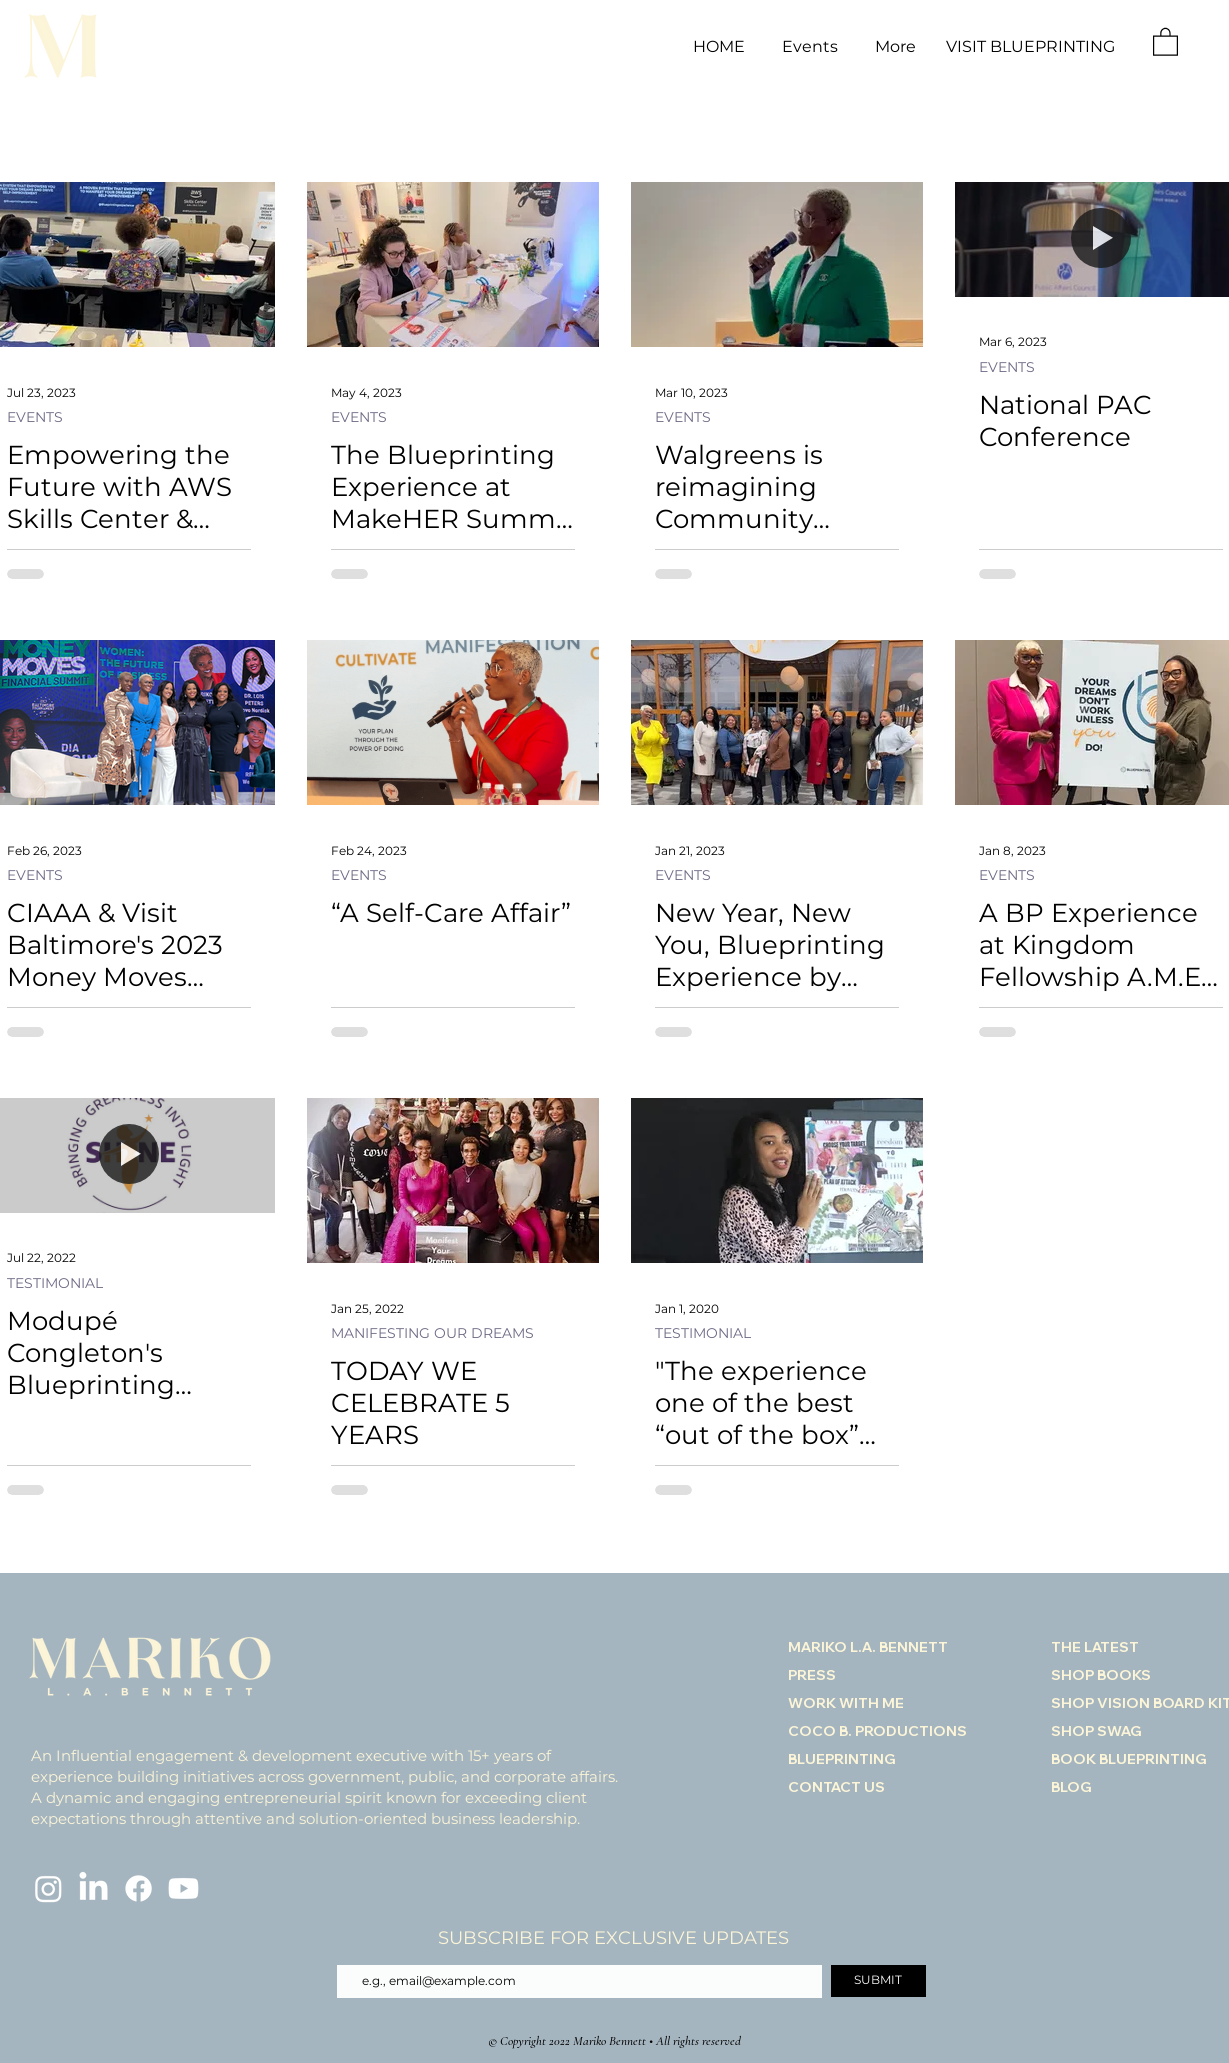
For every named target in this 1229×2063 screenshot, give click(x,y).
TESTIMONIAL (55, 1283)
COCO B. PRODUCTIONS (877, 1731)
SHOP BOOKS (1101, 1675)
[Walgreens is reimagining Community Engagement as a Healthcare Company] (777, 264)
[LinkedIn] (93, 1888)
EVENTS (35, 417)
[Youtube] (183, 1888)
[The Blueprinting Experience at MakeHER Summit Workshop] (453, 264)
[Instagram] (48, 1888)
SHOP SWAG (1096, 1731)
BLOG (1071, 1787)
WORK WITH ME (846, 1703)
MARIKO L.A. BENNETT (868, 1647)
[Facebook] (138, 1888)
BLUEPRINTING (842, 1759)
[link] (1165, 41)
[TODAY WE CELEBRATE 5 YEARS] (453, 1180)
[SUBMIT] (878, 1981)
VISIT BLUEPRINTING (1030, 46)
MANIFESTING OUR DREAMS (432, 1333)
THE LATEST (1095, 1647)
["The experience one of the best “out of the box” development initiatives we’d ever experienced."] (777, 1180)
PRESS (812, 1675)
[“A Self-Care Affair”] (453, 722)
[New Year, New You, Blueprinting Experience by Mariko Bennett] (777, 722)
